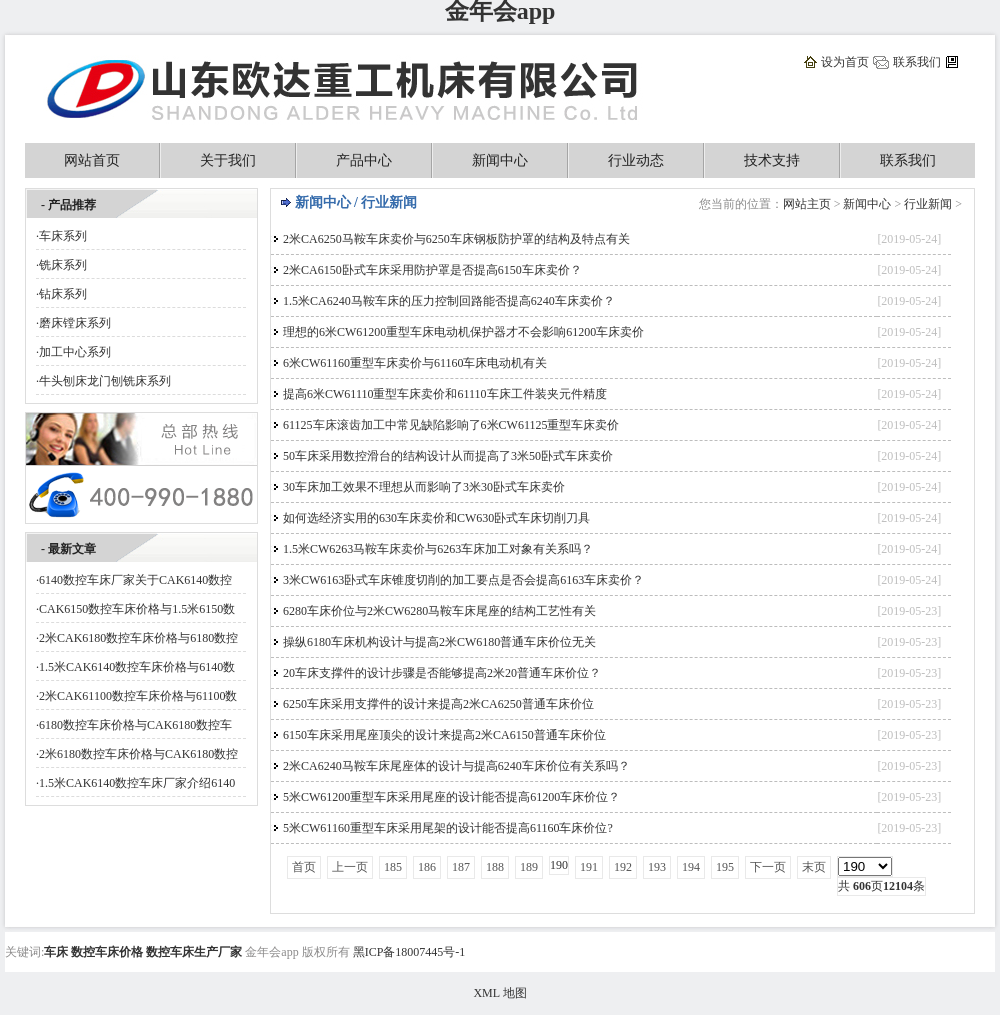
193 (657, 867)
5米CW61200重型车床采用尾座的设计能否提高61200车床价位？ (451, 797)
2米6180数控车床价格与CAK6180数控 (138, 754)
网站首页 (92, 160)
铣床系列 (63, 265)
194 (691, 867)
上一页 (350, 867)
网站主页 (807, 204)
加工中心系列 (75, 352)
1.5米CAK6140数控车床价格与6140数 (137, 667)
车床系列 (63, 236)
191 (589, 867)
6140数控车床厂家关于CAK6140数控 (135, 580)
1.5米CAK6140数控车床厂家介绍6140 (137, 783)
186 (427, 867)
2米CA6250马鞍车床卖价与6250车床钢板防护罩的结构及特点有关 (456, 239)
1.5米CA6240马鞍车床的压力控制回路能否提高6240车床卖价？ (449, 301)
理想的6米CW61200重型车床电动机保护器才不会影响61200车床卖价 (463, 332)
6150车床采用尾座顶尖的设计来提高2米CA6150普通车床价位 (444, 735)
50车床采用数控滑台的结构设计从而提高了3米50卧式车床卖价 (448, 456)
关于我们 (228, 160)
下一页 (768, 867)
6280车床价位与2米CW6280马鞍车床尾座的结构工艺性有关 (439, 611)
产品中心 (364, 160)
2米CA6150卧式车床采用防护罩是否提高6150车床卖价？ (432, 270)
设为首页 (845, 62)
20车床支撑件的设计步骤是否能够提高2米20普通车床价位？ (442, 673)
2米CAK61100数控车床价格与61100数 (138, 696)
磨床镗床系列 (75, 323)
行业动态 (636, 160)
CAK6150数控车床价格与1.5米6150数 (137, 609)
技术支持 (772, 160)
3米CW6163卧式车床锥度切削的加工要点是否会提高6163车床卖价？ (463, 580)
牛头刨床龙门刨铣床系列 (105, 381)
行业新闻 (928, 204)
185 (393, 867)
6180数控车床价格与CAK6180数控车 (135, 725)
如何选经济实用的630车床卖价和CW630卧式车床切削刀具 (436, 518)
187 (461, 867)
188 (495, 867)
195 (725, 867)
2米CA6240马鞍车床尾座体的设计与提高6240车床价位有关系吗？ (456, 766)
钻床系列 (63, 294)
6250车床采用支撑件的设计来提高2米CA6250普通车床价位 (438, 704)
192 (623, 867)
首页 (304, 867)
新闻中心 (500, 160)
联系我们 (917, 62)
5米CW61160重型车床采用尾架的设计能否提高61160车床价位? (448, 828)
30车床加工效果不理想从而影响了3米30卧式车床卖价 (424, 487)
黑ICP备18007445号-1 (409, 952)
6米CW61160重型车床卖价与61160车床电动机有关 (415, 363)
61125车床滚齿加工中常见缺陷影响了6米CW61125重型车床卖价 (451, 425)
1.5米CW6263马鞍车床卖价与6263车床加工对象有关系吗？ (438, 549)
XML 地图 (499, 993)
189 (529, 867)
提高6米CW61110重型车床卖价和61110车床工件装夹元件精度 (445, 394)
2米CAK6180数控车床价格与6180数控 (138, 638)
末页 (814, 867)
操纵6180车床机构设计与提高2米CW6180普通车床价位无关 (439, 642)
